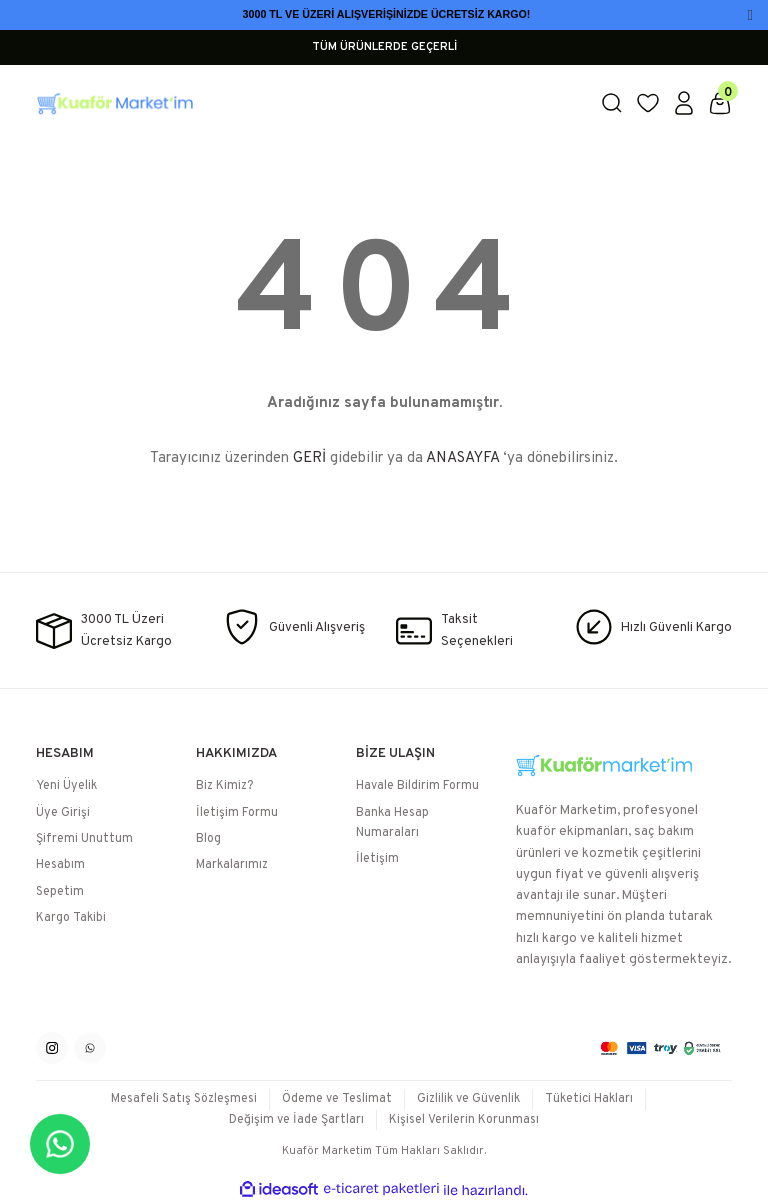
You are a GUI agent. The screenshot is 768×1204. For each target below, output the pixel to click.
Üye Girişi (63, 813)
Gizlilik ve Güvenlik (468, 1099)
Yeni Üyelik (66, 786)
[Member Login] (684, 103)
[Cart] (720, 103)
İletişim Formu (237, 813)
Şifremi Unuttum (84, 839)
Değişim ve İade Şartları (296, 1120)
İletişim (377, 859)
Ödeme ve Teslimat (337, 1099)
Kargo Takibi (71, 918)
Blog (208, 839)
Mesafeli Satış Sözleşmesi (184, 1099)
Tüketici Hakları (589, 1099)
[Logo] (306, 103)
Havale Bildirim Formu (417, 786)
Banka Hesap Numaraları (392, 823)
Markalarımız (232, 865)
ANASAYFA (462, 458)
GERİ (309, 458)
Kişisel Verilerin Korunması (464, 1120)
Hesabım (60, 865)
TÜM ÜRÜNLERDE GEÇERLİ (384, 47)
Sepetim (60, 892)
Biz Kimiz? (224, 786)
